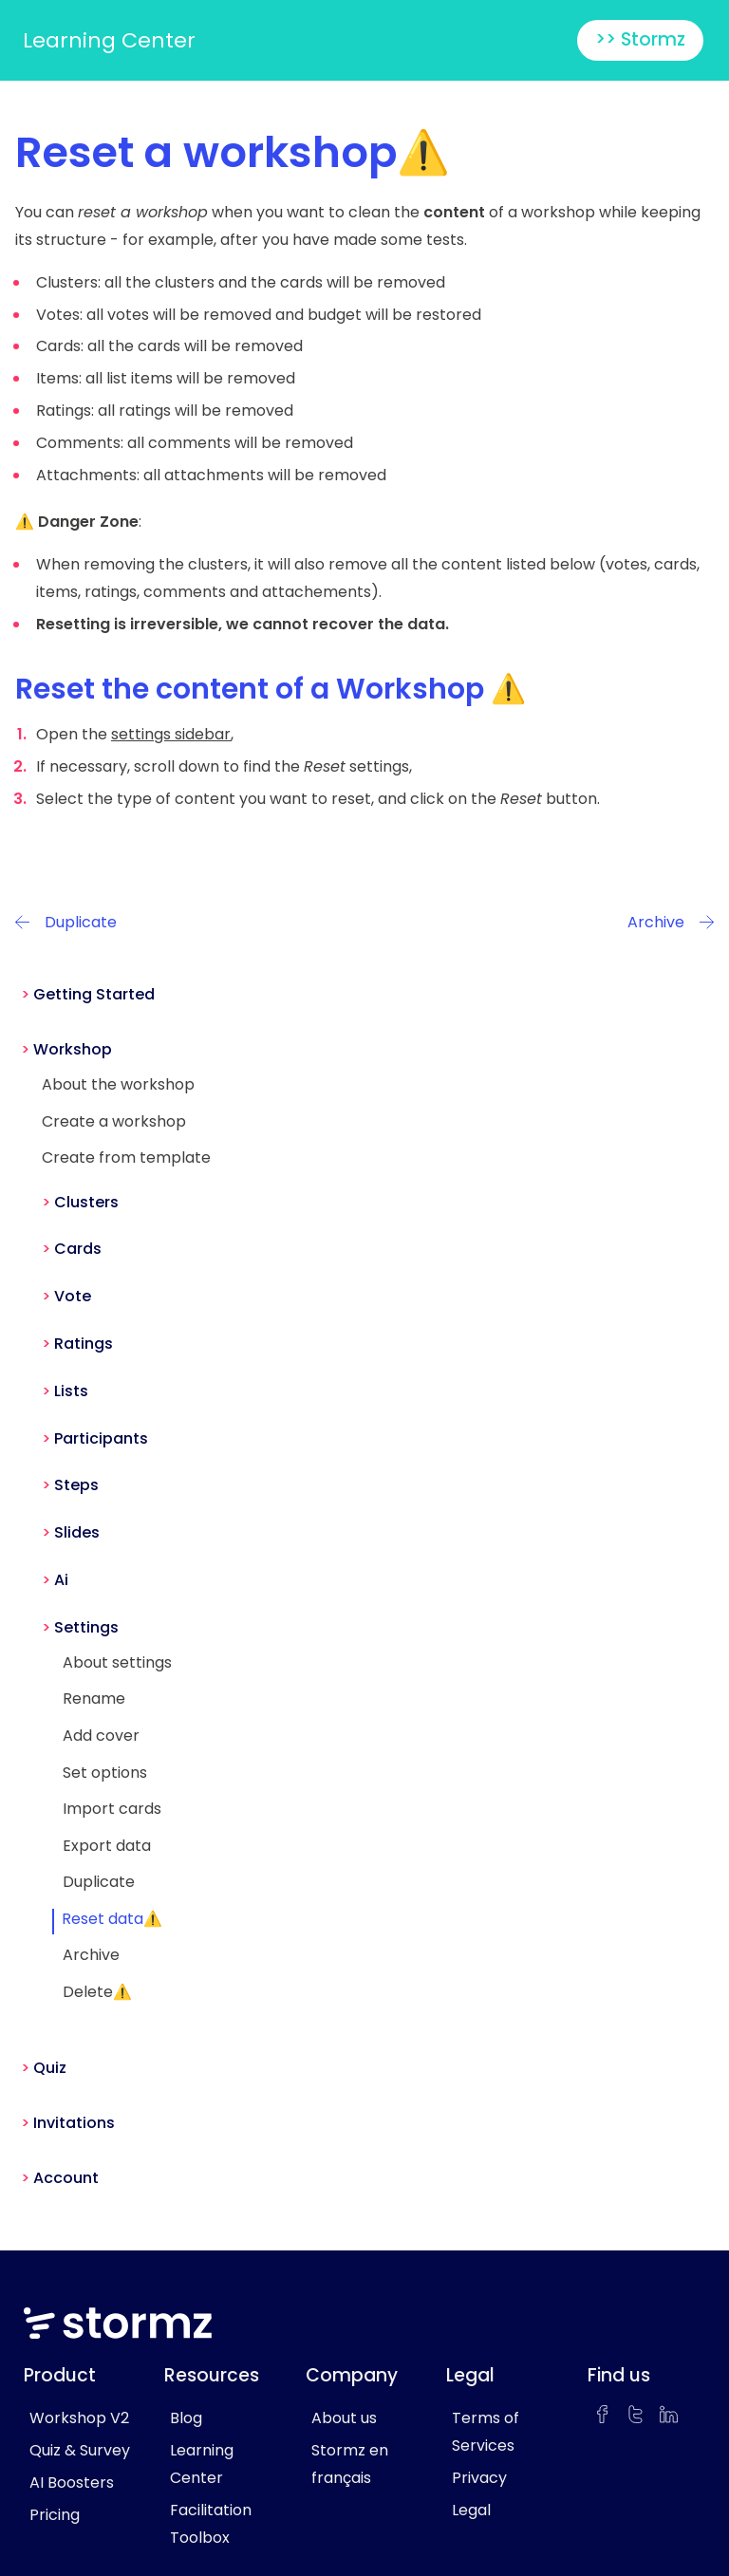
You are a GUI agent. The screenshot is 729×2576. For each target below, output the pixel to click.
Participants (101, 1438)
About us (344, 2418)
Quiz (49, 2068)
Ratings (83, 1343)
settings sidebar (171, 734)
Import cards (112, 1809)
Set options (105, 1772)
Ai (61, 1580)
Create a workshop (114, 1121)
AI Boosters (71, 2482)
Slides (77, 1532)
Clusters (86, 1202)
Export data (107, 1846)
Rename (94, 1698)
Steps (76, 1485)
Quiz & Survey (79, 2450)
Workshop (72, 1049)
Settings (86, 1627)
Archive (91, 1955)
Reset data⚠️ (112, 1919)
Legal (471, 2510)
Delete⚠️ (97, 1992)
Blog (186, 2418)
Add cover (101, 1735)
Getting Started (94, 994)
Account (66, 2178)
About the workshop (118, 1084)
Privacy (479, 2478)
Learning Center (109, 40)
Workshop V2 (79, 2418)
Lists (71, 1391)
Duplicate (99, 1882)
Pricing (54, 2515)
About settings (117, 1662)
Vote (72, 1296)
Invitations (74, 2123)
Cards (78, 1249)
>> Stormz (640, 39)
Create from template (126, 1157)
